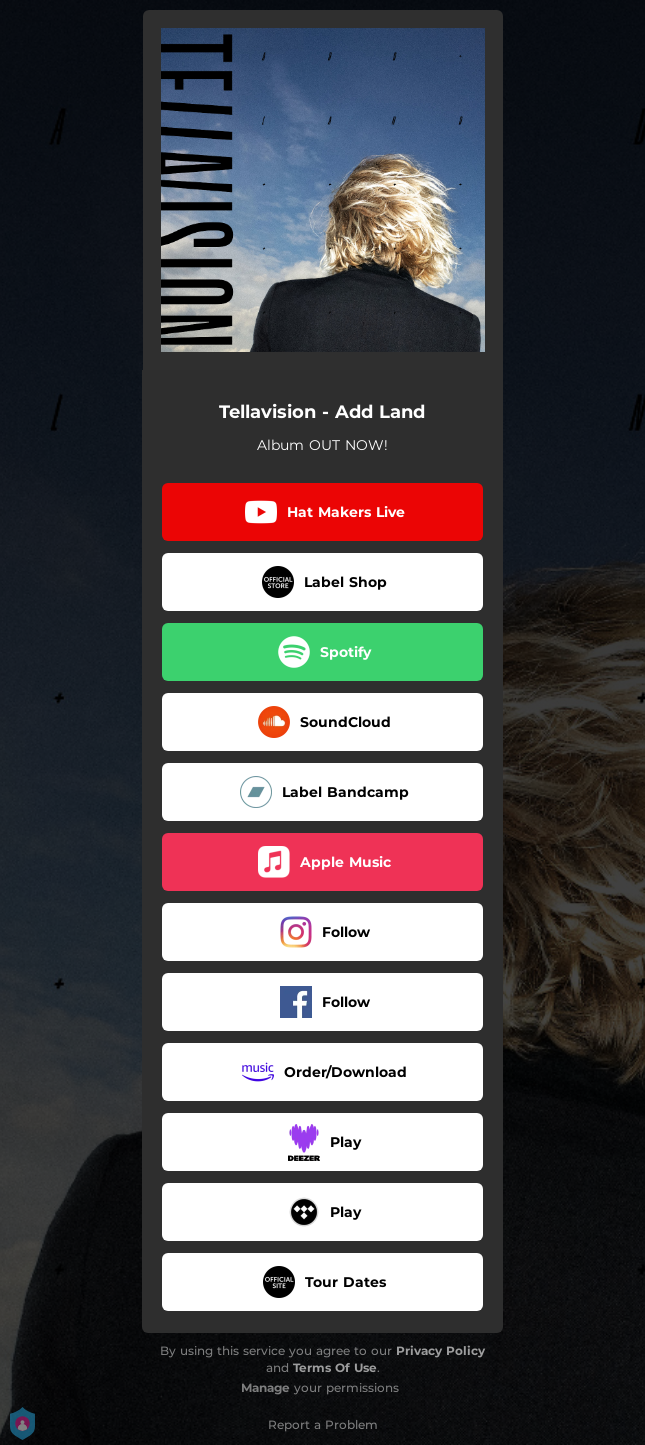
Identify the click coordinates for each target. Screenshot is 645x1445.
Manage (265, 1387)
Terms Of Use (335, 1367)
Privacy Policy (440, 1350)
